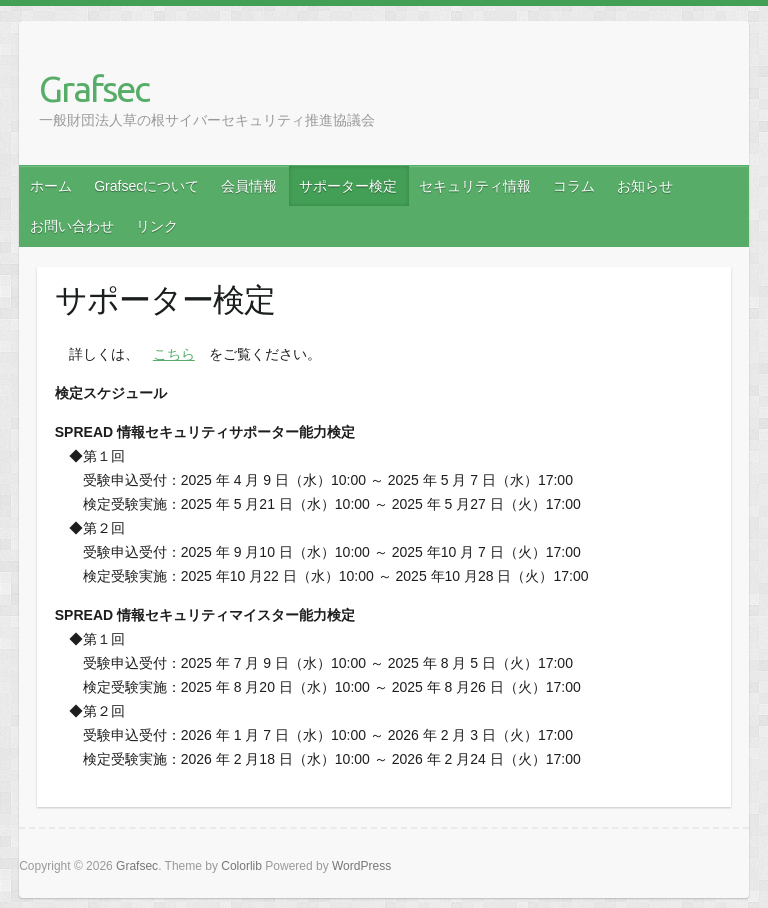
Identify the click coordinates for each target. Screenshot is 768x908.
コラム (574, 186)
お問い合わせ (72, 226)
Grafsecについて (146, 186)
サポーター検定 (348, 186)
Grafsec (94, 88)
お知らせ (645, 186)
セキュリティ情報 (475, 186)
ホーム (51, 186)
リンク (157, 226)
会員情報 (249, 186)
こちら (174, 354)
